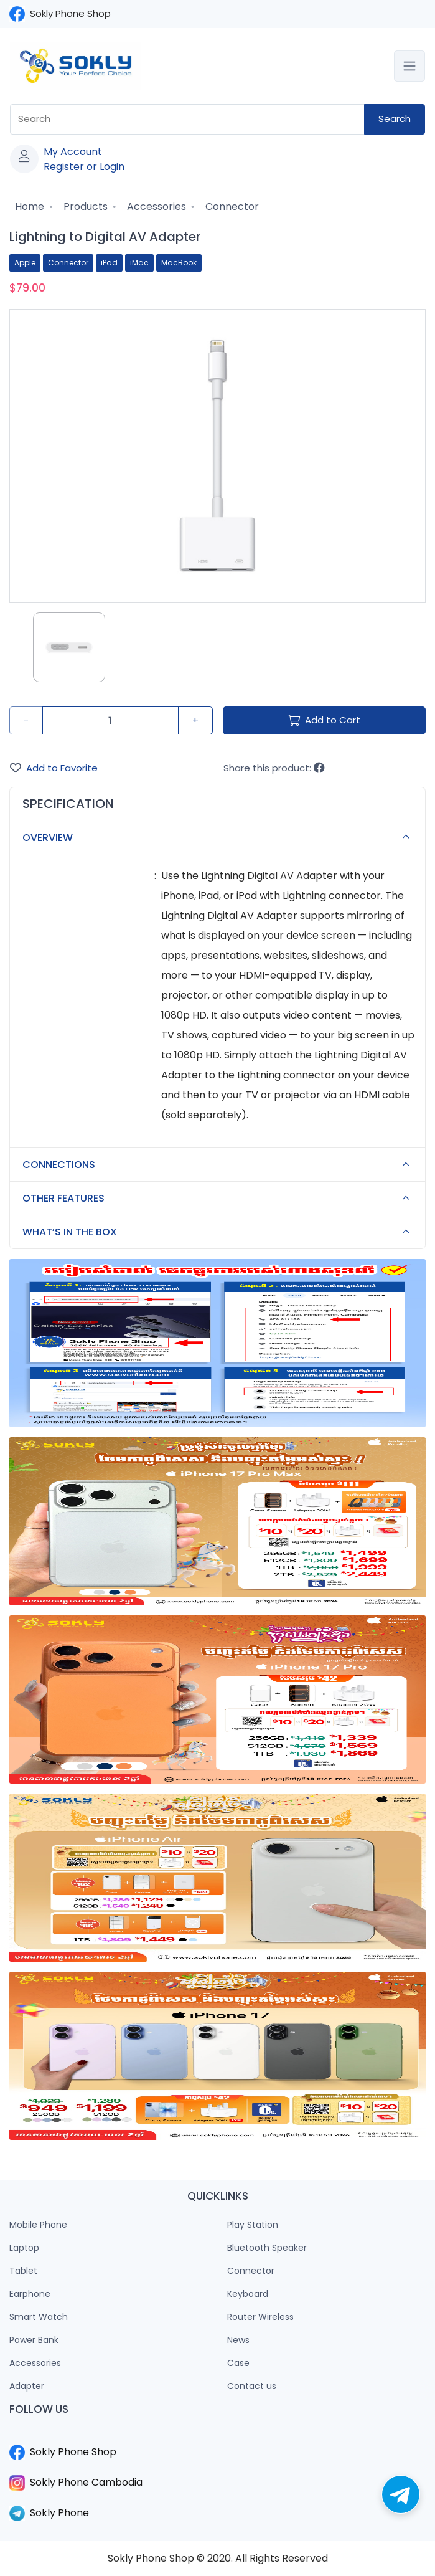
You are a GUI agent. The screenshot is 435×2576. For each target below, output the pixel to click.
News (238, 2340)
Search (394, 118)
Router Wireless (260, 2317)
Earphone (29, 2294)
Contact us (251, 2386)
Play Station (252, 2224)
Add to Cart (324, 719)
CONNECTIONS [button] (219, 1165)
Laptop (24, 2247)
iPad (109, 262)
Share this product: (274, 767)
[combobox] (187, 119)
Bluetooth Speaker (267, 2247)
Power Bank (33, 2340)
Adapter (26, 2386)
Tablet (23, 2271)
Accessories (155, 206)
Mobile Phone (38, 2224)
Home (28, 206)
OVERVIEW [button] (219, 837)
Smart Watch (38, 2317)
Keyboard (247, 2294)
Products (84, 206)
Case (238, 2363)
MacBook (179, 262)
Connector (231, 206)
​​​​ (217, 2437)
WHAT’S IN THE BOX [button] (219, 1232)
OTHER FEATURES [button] (219, 1198)
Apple (24, 262)
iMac (139, 262)
